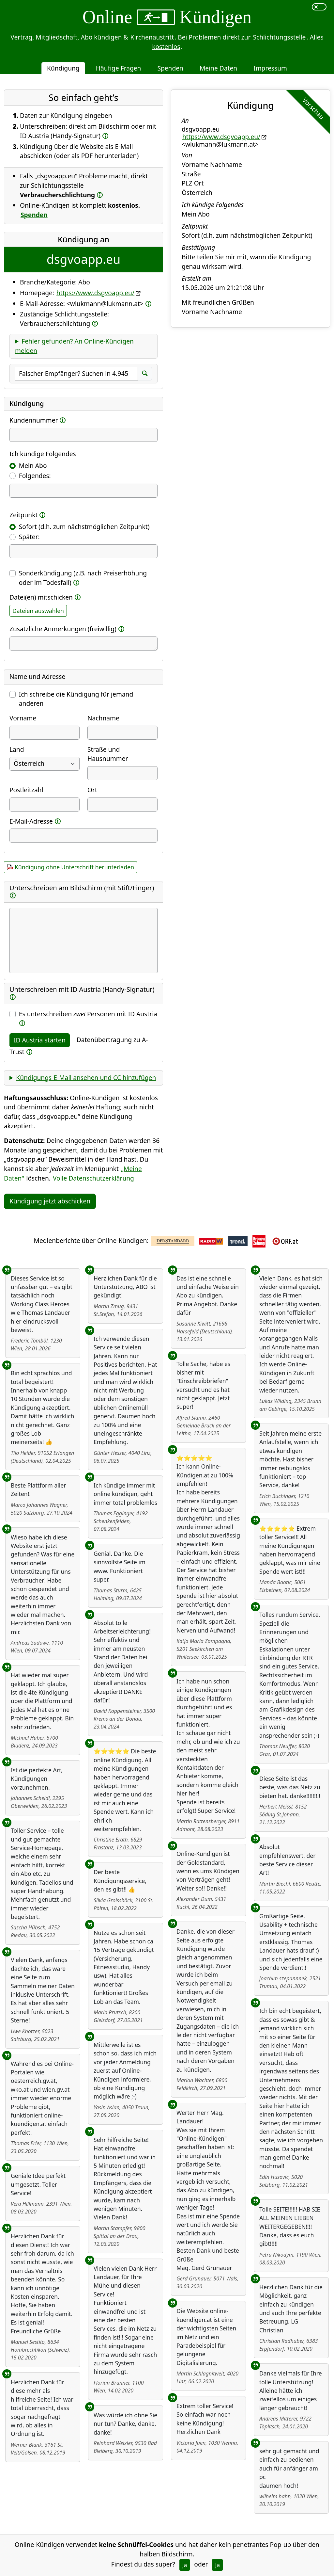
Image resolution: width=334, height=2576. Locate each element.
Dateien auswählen (38, 611)
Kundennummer (33, 420)
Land (16, 749)
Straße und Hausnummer (107, 754)
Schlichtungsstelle (279, 37)
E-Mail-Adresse (31, 821)
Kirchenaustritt (152, 37)
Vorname (22, 718)
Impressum (270, 68)
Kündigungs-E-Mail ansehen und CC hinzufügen (86, 1077)
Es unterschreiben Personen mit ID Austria (88, 1013)
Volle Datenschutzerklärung (93, 1178)
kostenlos (166, 46)
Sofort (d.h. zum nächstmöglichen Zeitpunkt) (84, 526)
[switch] (319, 6)
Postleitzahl (26, 789)
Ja (184, 2565)
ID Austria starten (40, 1040)
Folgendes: (35, 475)
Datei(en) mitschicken (41, 597)
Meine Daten (218, 68)
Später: (29, 536)
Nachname (103, 718)
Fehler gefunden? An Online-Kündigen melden (74, 346)
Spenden (170, 68)
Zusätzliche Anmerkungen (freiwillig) (62, 628)
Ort (92, 789)
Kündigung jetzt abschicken (49, 1201)
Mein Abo (33, 465)
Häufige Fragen (118, 68)
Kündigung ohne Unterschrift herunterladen (74, 867)
